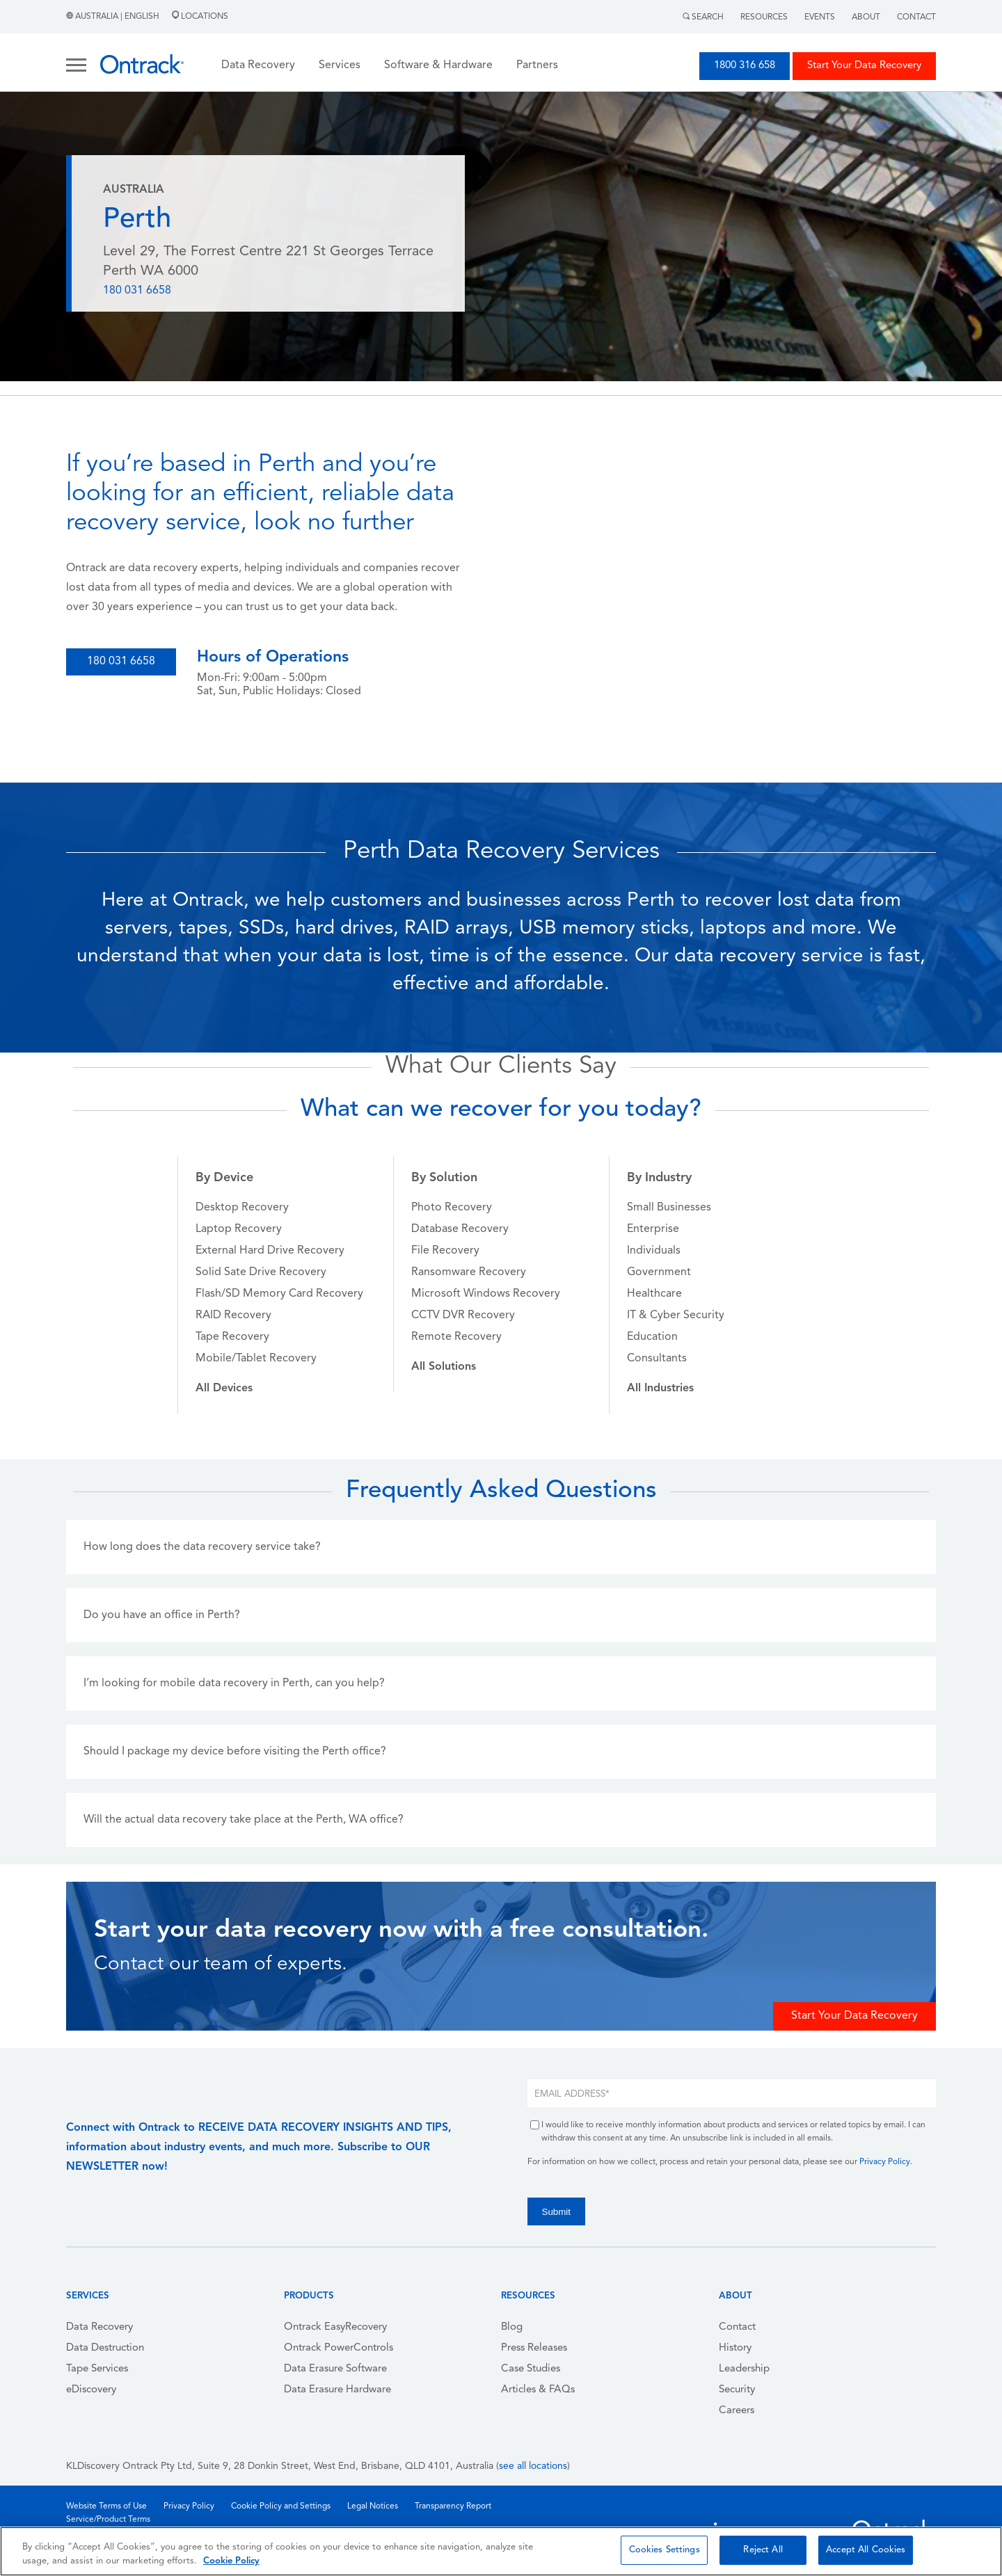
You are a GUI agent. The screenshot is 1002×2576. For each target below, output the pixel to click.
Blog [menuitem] (512, 2327)
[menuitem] (224, 1388)
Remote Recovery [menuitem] (456, 1337)
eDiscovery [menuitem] (91, 2390)
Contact (916, 17)
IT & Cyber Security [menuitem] (675, 1315)
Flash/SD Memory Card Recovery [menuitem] (279, 1293)
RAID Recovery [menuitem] (233, 1315)
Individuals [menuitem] (654, 1250)
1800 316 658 (744, 66)
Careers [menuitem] (736, 2411)
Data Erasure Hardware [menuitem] (337, 2390)
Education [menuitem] (652, 1337)
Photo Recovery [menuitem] (451, 1207)
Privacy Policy (884, 2162)
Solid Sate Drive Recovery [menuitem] (261, 1272)
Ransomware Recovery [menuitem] (468, 1272)
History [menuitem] (735, 2348)
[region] (501, 2551)
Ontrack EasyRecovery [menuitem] (335, 2327)
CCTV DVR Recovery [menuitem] (463, 1315)
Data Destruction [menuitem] (105, 2348)
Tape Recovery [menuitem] (232, 1337)
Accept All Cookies (865, 2549)
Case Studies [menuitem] (530, 2369)
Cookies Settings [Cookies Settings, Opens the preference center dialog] (664, 2549)
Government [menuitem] (659, 1272)
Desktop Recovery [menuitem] (242, 1207)
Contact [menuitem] (737, 2327)
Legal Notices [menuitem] (372, 2506)
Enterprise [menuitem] (653, 1229)
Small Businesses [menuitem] (669, 1207)
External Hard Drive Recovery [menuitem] (270, 1250)
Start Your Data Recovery (864, 66)
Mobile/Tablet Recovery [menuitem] (256, 1358)
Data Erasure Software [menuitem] (335, 2369)
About (866, 17)
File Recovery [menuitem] (445, 1250)
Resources (764, 17)
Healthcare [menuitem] (654, 1293)
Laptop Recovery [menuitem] (239, 1229)
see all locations (533, 2466)
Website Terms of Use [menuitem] (106, 2506)
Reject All (762, 2549)
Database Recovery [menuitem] (460, 1229)
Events (819, 17)
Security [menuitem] (737, 2390)
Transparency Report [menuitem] (453, 2506)
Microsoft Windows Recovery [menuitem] (485, 1293)
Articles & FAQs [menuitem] (538, 2390)
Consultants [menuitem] (657, 1358)
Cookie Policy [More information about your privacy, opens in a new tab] (231, 2561)
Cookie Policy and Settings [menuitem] (281, 2506)
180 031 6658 (137, 290)
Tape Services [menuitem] (97, 2369)
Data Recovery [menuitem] (99, 2327)
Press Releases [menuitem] (534, 2348)
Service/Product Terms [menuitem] (108, 2519)
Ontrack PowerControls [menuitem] (338, 2348)
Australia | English (113, 17)
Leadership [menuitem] (744, 2369)
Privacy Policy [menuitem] (189, 2506)
